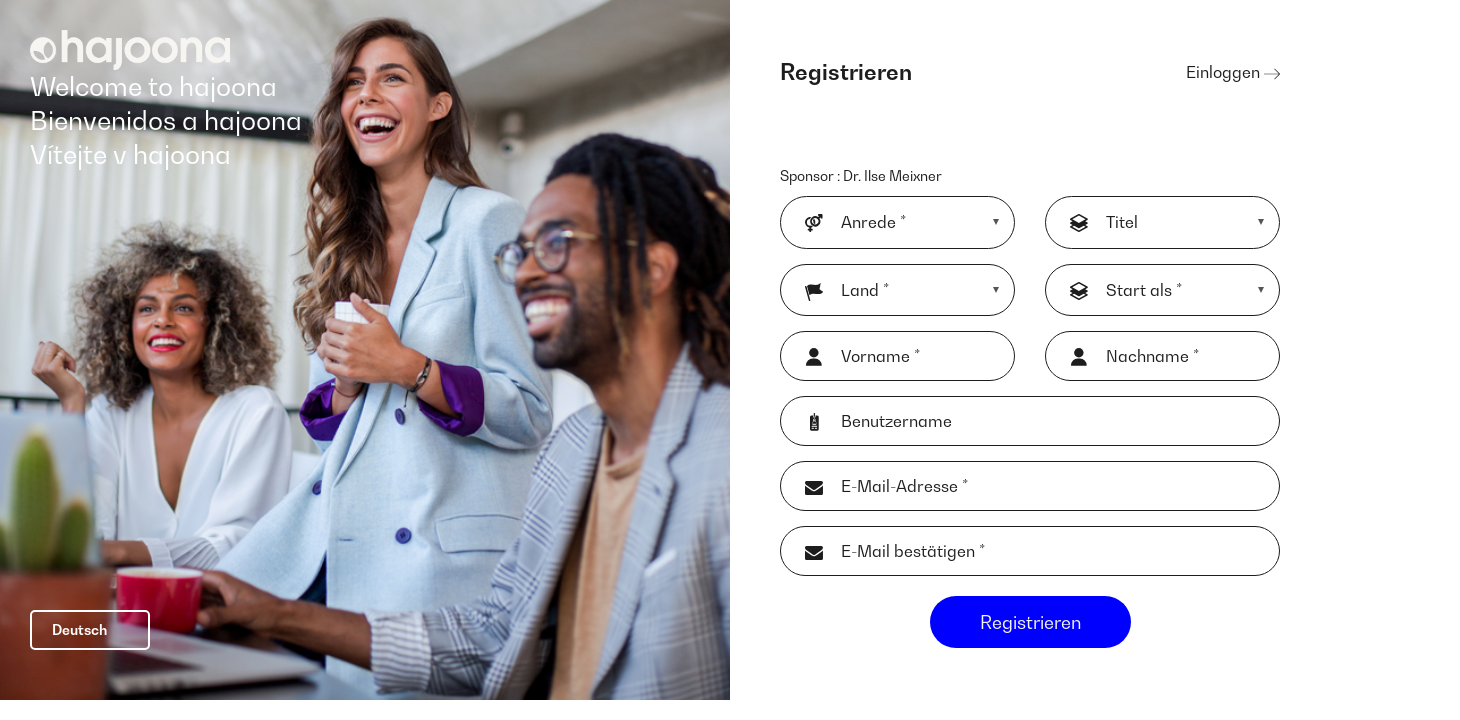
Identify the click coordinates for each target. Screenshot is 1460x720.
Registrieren (1030, 634)
